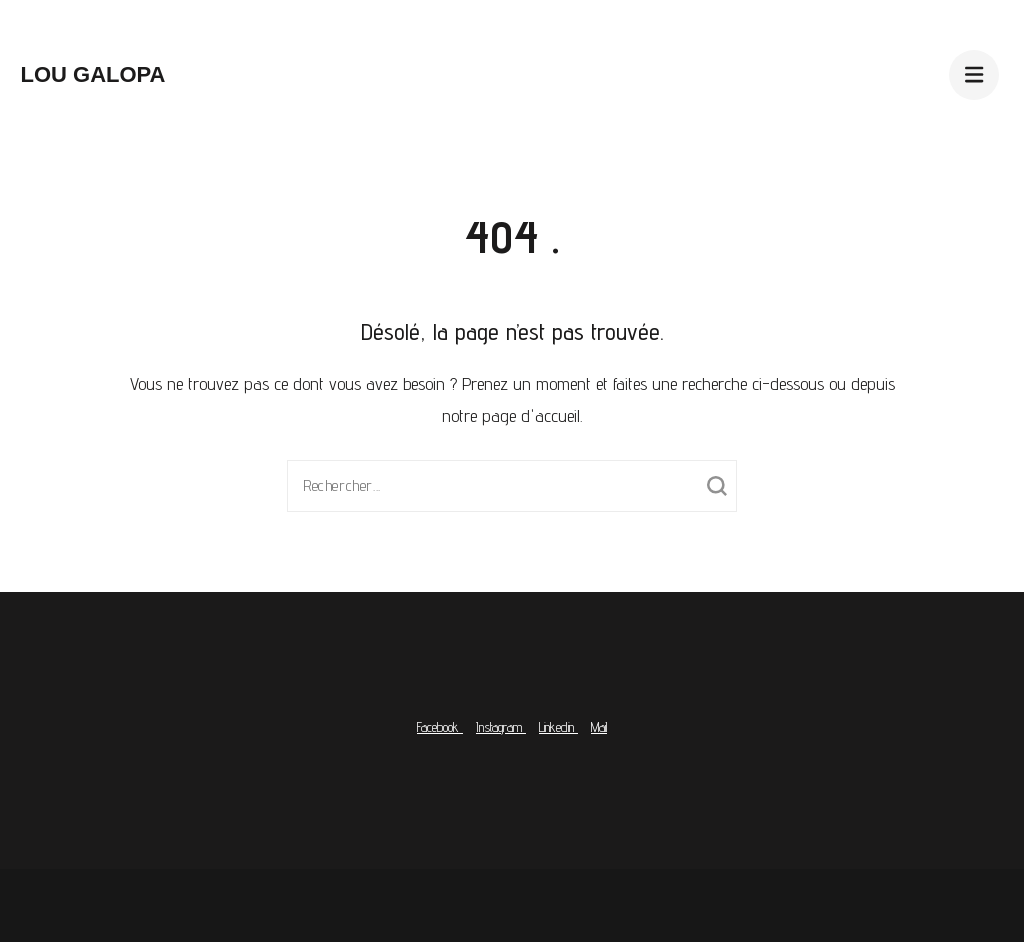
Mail (599, 727)
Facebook (440, 727)
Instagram (501, 727)
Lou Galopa (92, 74)
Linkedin (558, 727)
